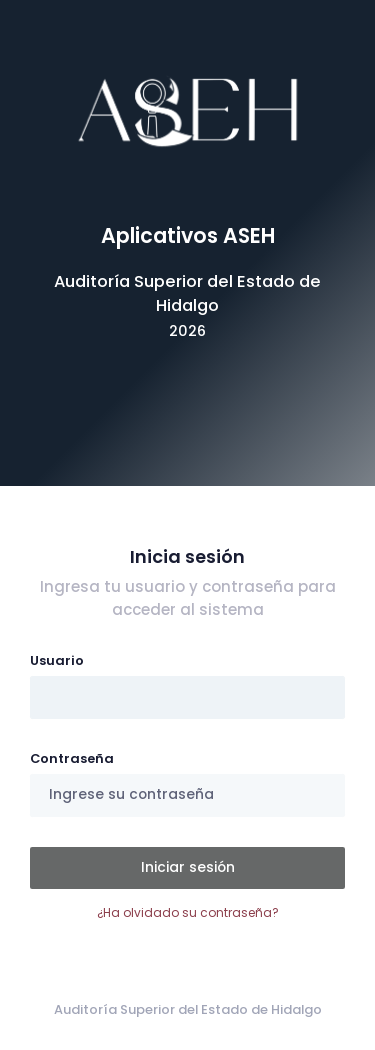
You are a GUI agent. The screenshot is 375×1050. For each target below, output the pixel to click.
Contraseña (72, 758)
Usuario (57, 660)
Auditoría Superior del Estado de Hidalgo (188, 1009)
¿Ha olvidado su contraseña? (188, 912)
